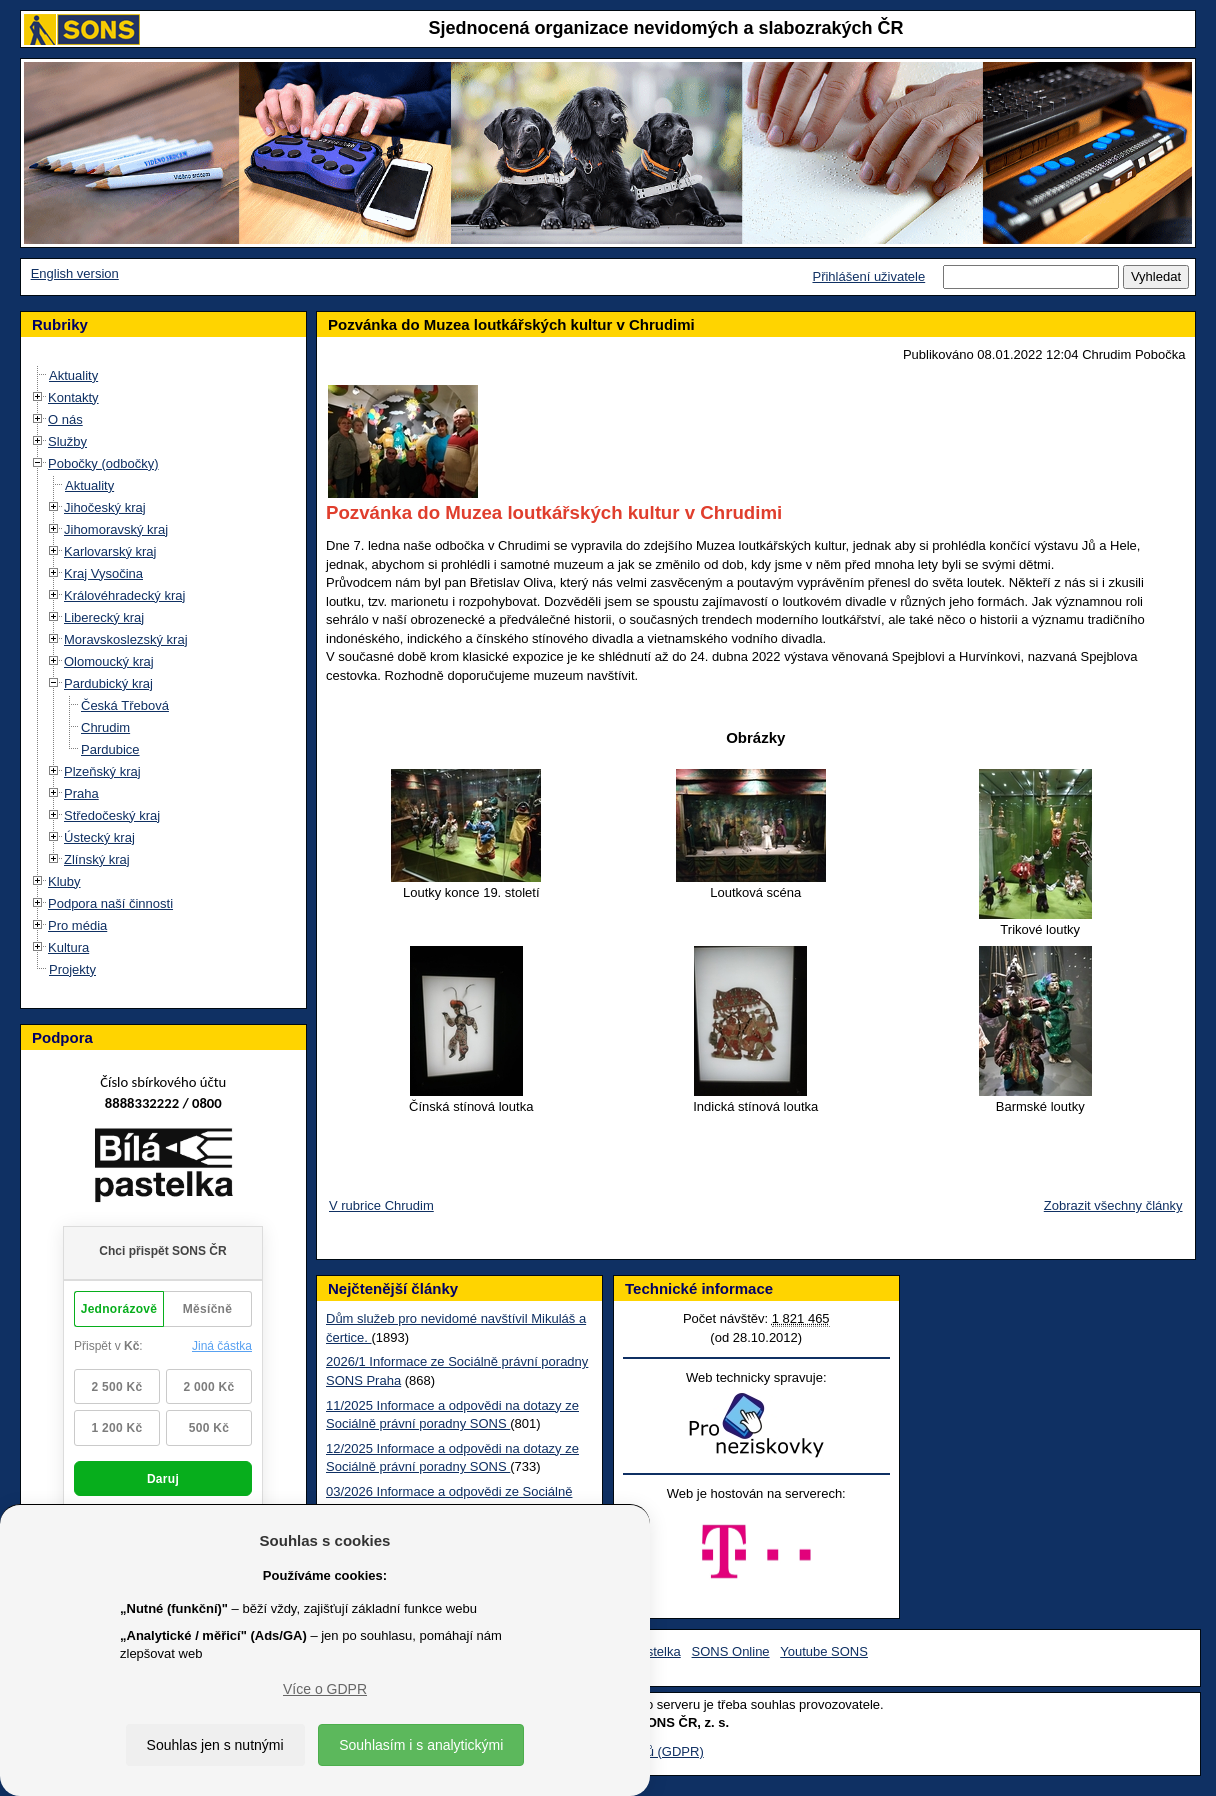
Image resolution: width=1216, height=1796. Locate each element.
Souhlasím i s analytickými (421, 1745)
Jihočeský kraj (105, 507)
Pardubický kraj (108, 683)
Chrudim (105, 727)
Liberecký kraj (104, 617)
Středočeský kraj (112, 815)
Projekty (72, 969)
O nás (65, 419)
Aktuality (73, 375)
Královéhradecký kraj (124, 595)
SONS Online (731, 1651)
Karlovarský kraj (110, 551)
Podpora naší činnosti (110, 903)
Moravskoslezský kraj (126, 639)
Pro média (77, 925)
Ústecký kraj (99, 837)
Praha (81, 793)
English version (75, 273)
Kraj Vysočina (103, 573)
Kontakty (73, 397)
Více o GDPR (325, 1689)
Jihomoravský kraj (116, 529)
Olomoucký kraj (109, 661)
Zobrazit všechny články (1113, 1205)
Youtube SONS (824, 1651)
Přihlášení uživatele (868, 276)
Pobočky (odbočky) (103, 463)
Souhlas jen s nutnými (215, 1745)
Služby (67, 441)
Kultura (68, 947)
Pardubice (110, 749)
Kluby (64, 881)
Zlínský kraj (97, 859)
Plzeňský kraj (102, 771)
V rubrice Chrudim (381, 1205)
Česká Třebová (125, 705)
